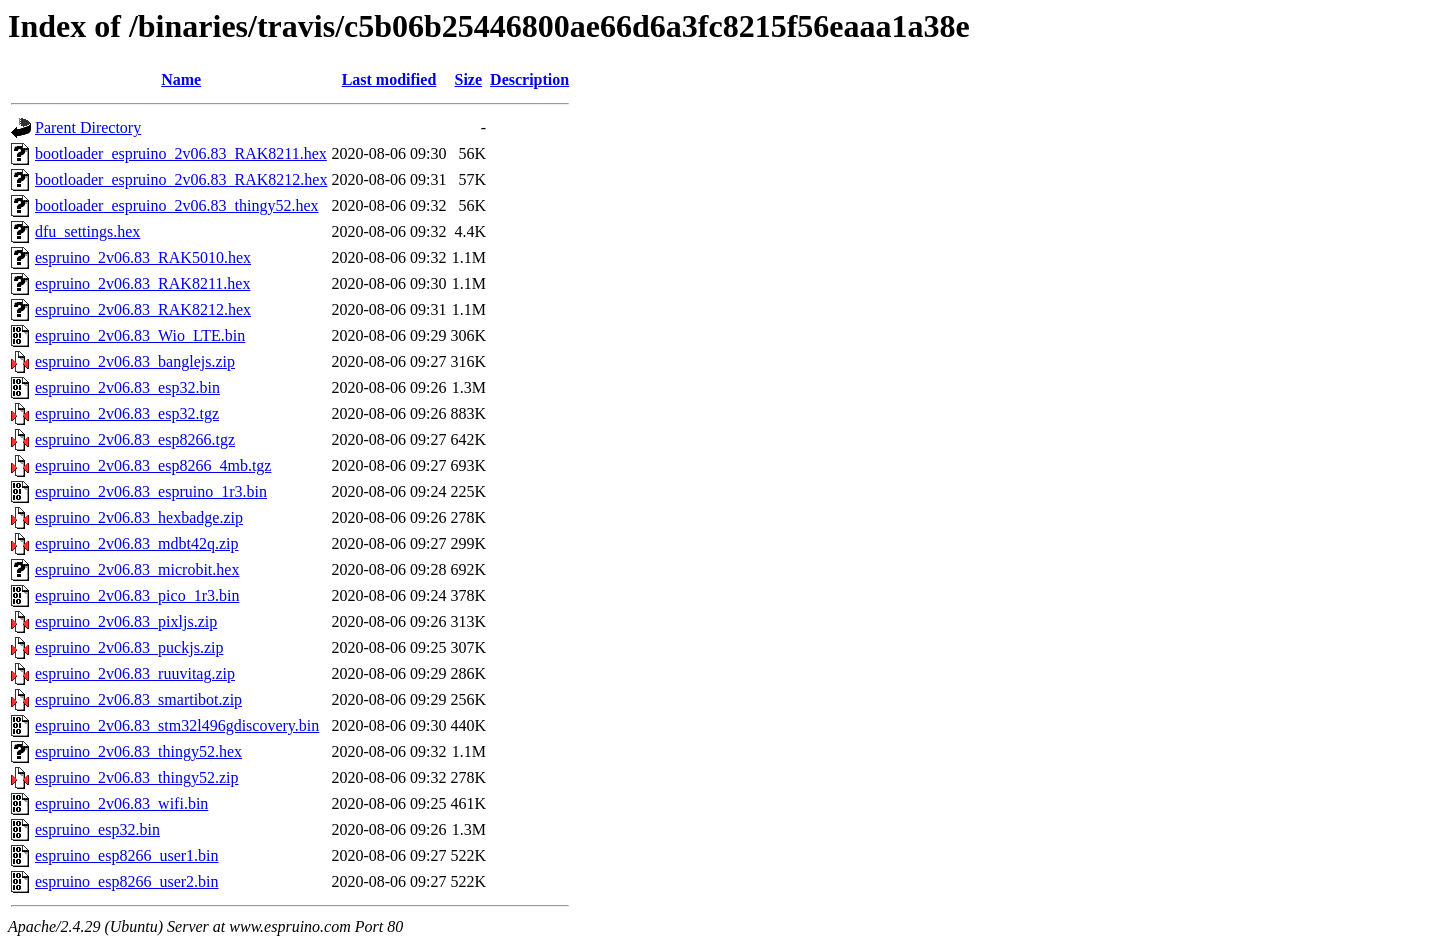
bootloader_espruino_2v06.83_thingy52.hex (177, 205)
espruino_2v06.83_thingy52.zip (137, 777)
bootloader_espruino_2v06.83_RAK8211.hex (181, 153)
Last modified (389, 79)
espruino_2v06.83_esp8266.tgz (135, 439)
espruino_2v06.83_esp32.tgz (127, 413)
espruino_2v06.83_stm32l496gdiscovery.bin (177, 725)
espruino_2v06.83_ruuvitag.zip (135, 673)
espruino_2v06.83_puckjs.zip (129, 647)
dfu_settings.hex (87, 231)
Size (469, 79)
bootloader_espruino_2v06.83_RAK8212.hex (181, 179)
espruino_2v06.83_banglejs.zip (135, 361)
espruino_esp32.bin (97, 829)
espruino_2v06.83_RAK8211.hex (142, 283)
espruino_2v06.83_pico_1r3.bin (137, 595)
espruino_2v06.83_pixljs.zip (126, 621)
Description (529, 79)
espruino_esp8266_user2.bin (127, 881)
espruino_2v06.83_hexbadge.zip (139, 517)
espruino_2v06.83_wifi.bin (121, 803)
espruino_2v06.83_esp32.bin (127, 387)
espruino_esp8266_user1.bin (127, 855)
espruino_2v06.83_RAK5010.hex (143, 257)
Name (181, 79)
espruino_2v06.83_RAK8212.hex (143, 309)
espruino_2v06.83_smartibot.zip (138, 699)
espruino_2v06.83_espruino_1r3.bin (151, 491)
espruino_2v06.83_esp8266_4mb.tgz (153, 465)
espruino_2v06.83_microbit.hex (137, 569)
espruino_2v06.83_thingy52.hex (138, 751)
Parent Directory (88, 127)
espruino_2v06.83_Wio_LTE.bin (140, 335)
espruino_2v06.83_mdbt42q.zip (137, 543)
